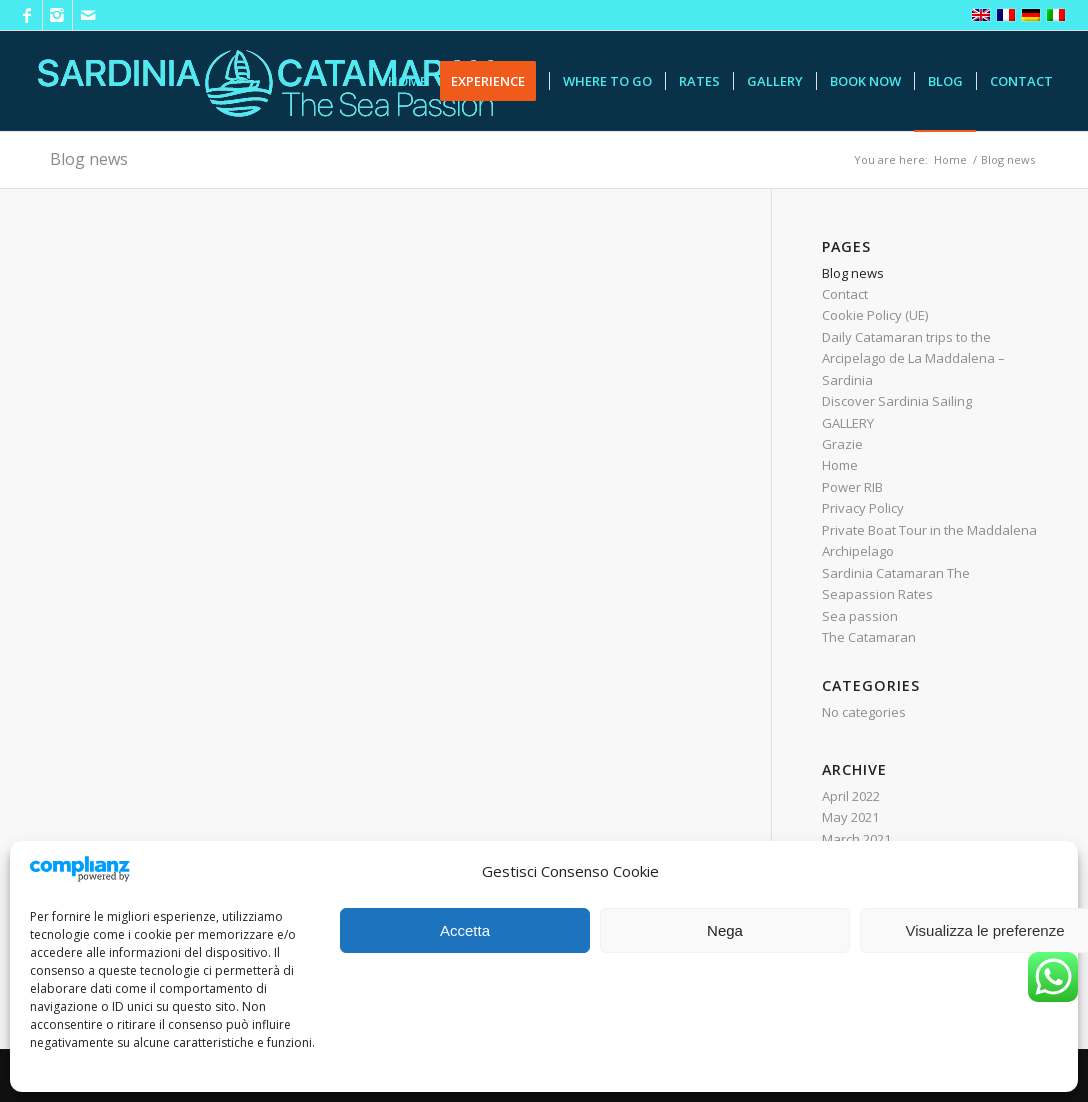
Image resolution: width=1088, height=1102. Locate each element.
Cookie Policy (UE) (875, 315)
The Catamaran (869, 637)
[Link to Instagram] (57, 15)
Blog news (89, 159)
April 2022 (851, 796)
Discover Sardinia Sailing (897, 401)
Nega (725, 930)
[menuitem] (407, 81)
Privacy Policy (863, 508)
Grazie (842, 444)
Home (840, 465)
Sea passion (860, 616)
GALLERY (848, 423)
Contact (845, 294)
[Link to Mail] (88, 15)
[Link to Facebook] (27, 15)
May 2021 (850, 817)
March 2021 (856, 839)
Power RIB (852, 487)
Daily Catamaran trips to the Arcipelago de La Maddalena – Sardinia (913, 358)
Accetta (465, 930)
